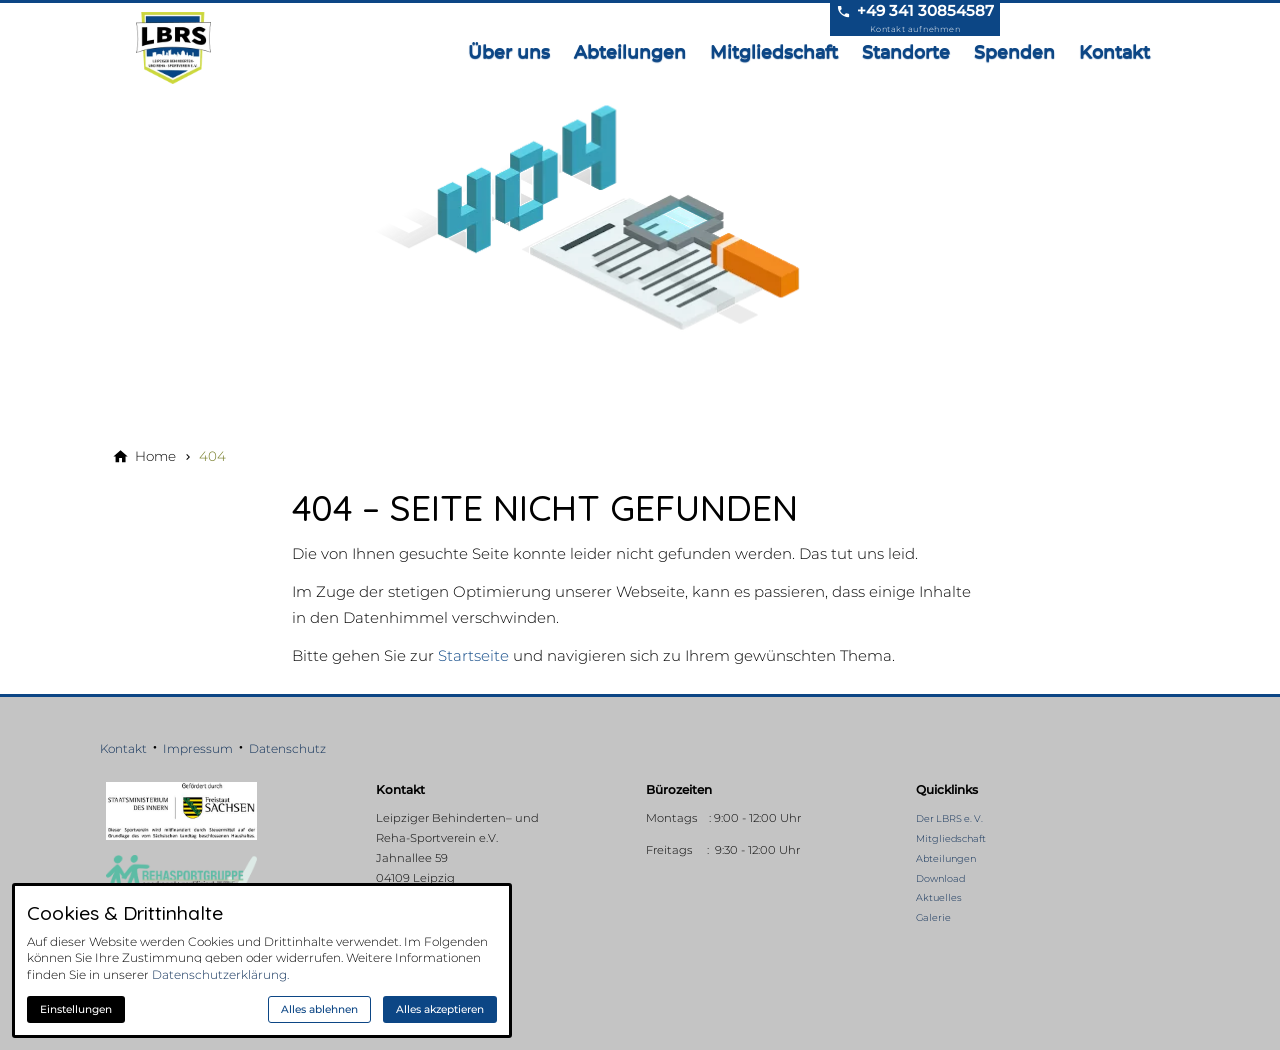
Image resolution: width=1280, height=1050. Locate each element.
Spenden (1014, 51)
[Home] (155, 456)
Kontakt (1114, 51)
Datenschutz (287, 748)
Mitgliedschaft (774, 51)
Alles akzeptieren (440, 1009)
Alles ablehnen (319, 1009)
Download (940, 878)
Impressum (198, 748)
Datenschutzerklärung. (220, 974)
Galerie (933, 917)
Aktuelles (939, 897)
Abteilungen (630, 51)
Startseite (473, 655)
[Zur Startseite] (178, 48)
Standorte (906, 51)
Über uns (509, 51)
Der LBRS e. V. (949, 818)
